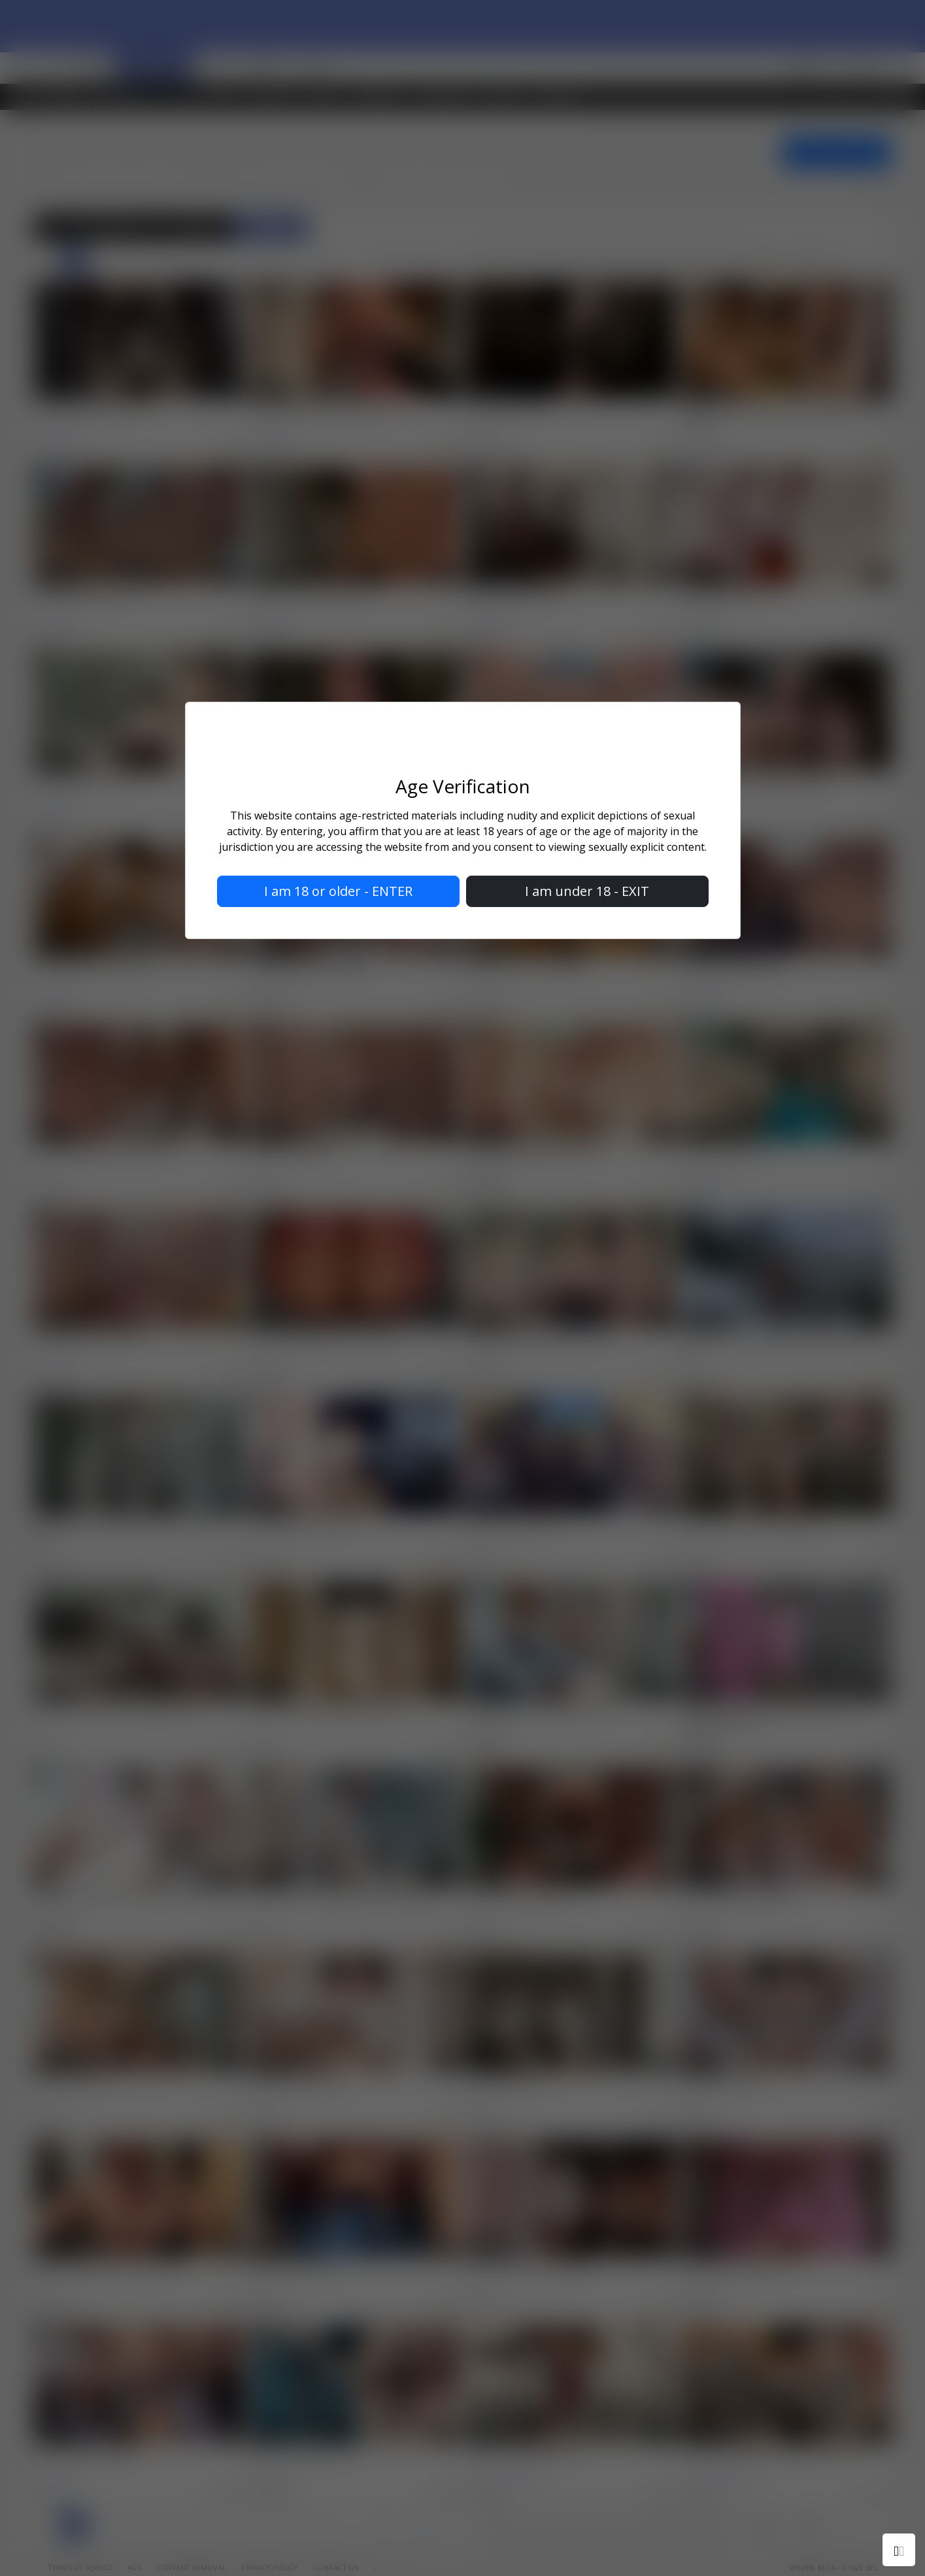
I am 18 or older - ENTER (338, 891)
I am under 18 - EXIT (587, 891)
